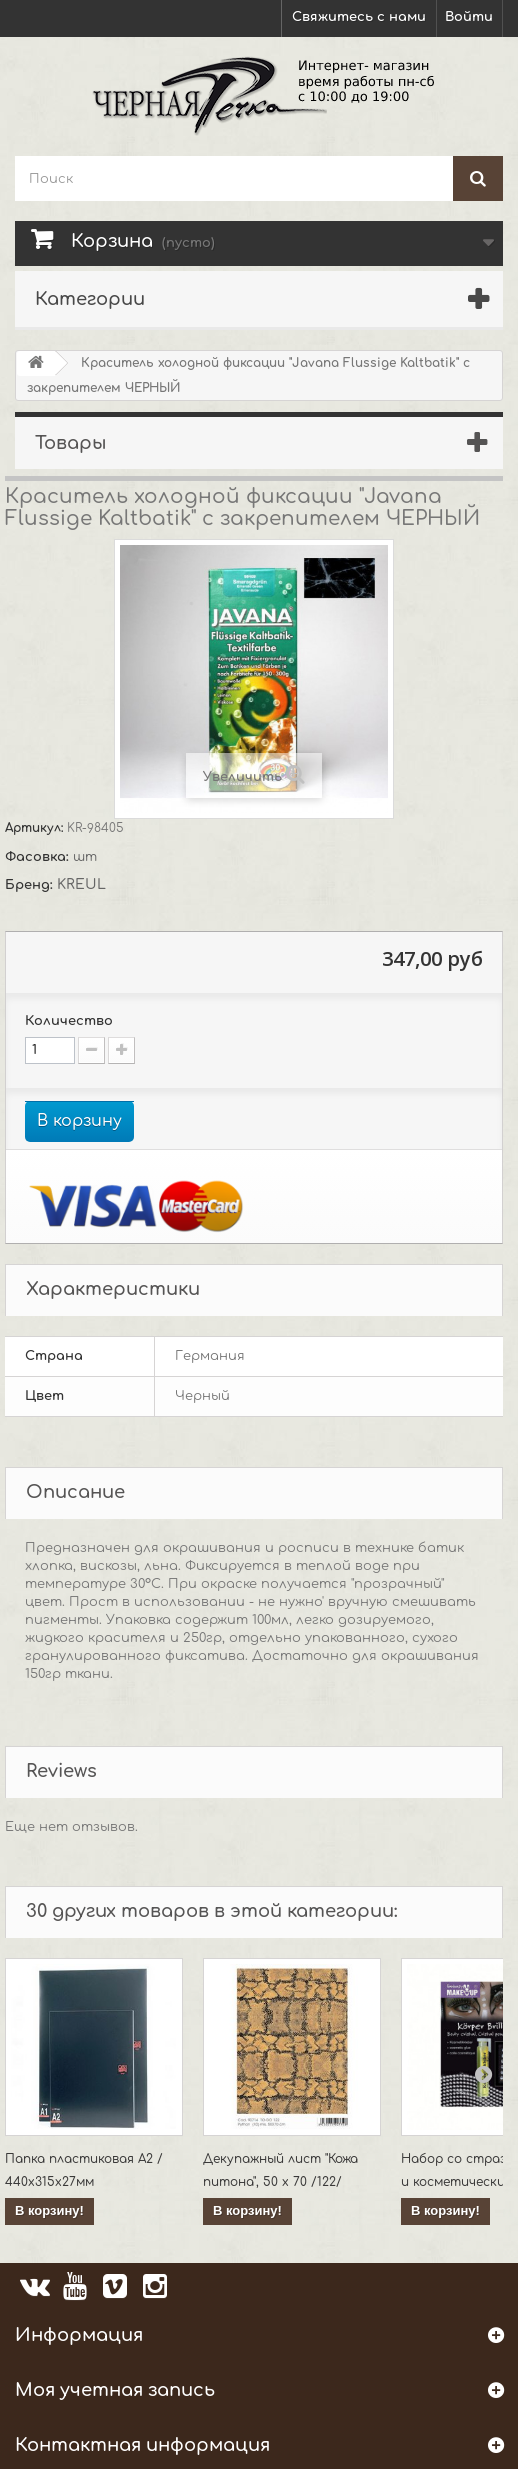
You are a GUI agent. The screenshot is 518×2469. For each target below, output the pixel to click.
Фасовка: (39, 857)
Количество (69, 1021)
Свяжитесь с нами (359, 17)
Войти (469, 17)
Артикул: (36, 828)
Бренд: (31, 885)
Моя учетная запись (115, 2390)
